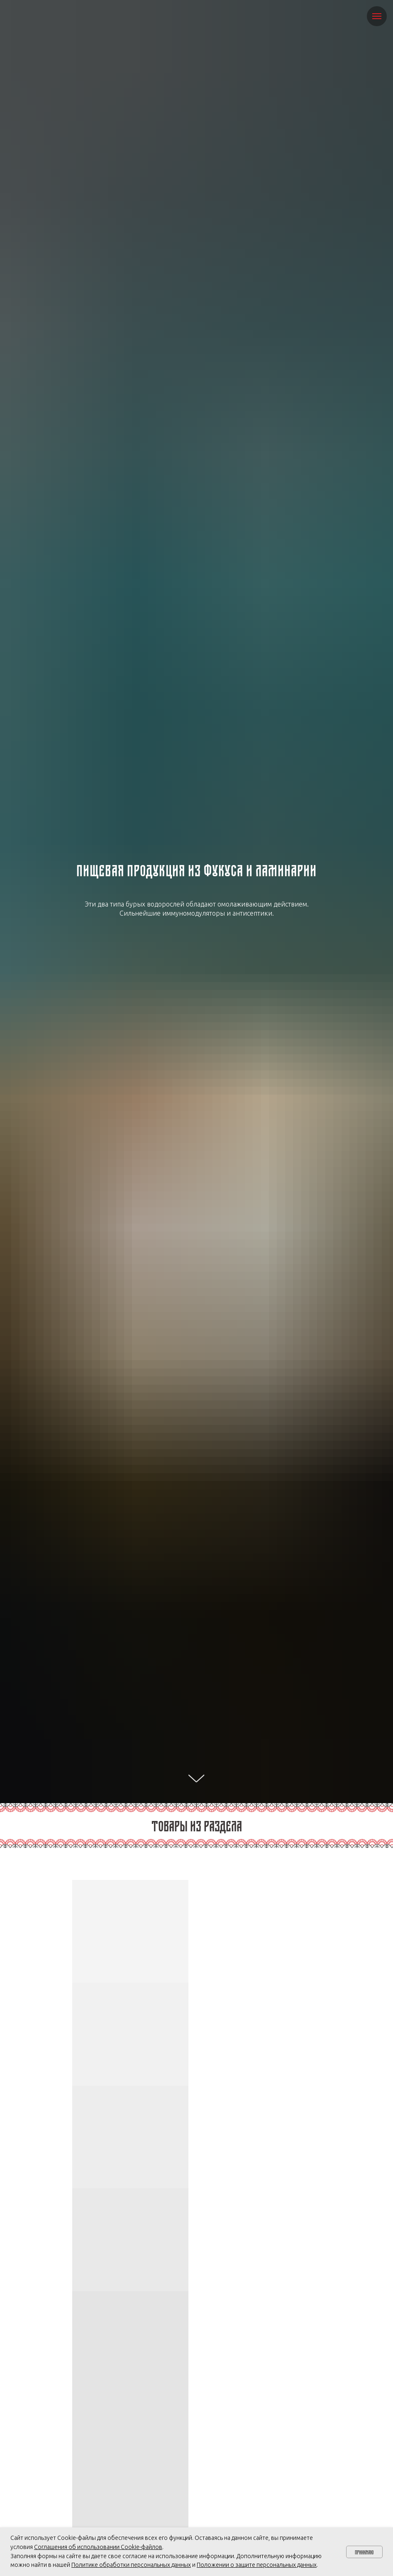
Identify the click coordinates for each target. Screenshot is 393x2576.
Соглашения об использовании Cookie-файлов (98, 2547)
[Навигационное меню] (376, 16)
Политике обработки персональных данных (131, 2564)
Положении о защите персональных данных (257, 2564)
